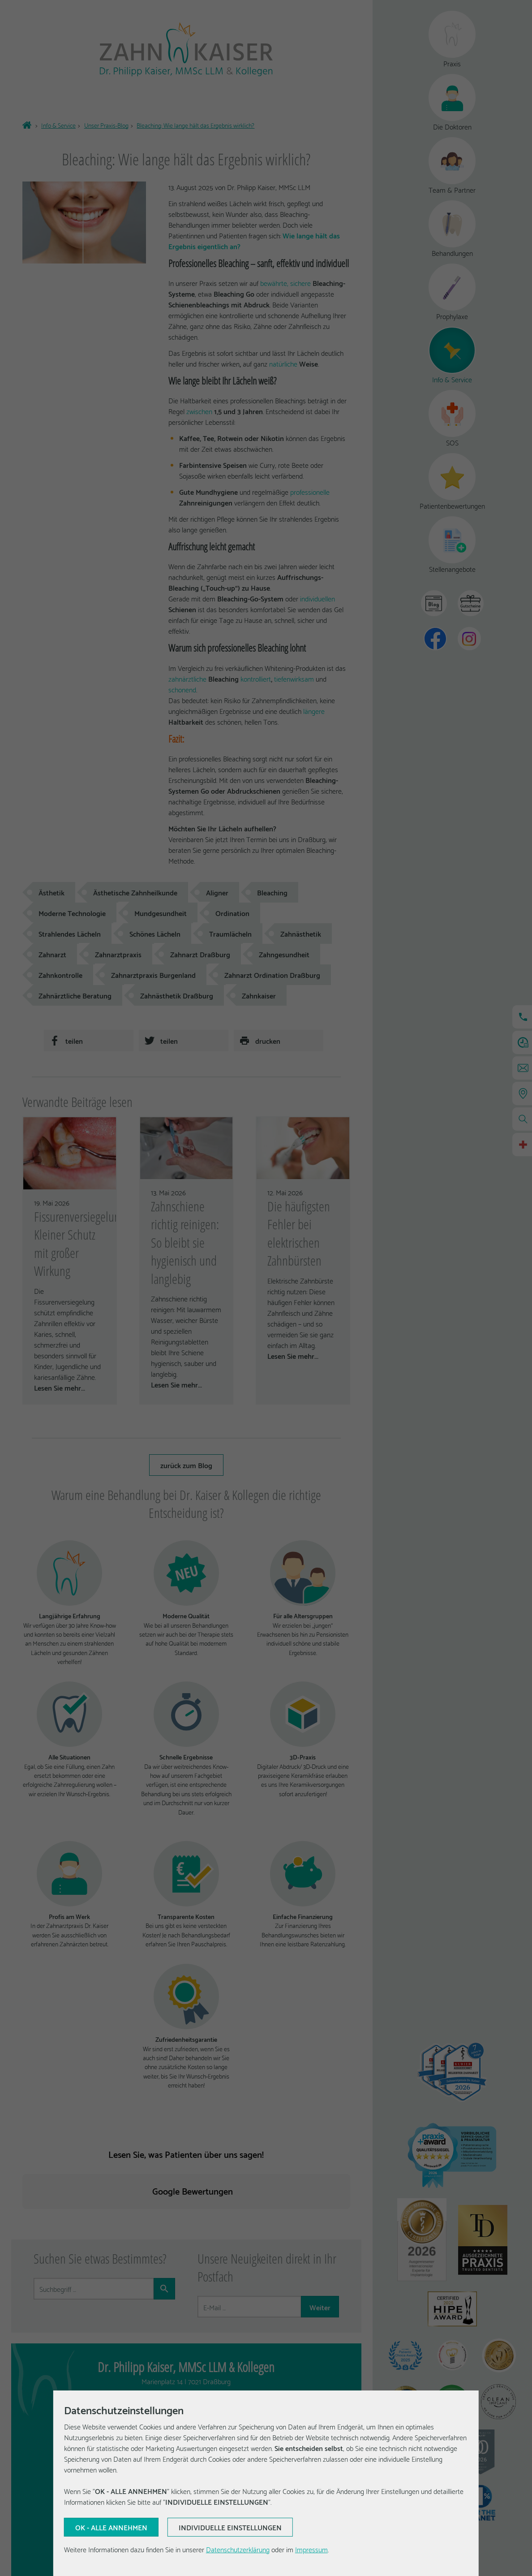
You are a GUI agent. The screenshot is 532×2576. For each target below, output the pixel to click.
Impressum (311, 2549)
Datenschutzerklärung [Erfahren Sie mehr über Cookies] (238, 2549)
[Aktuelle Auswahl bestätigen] (111, 2527)
